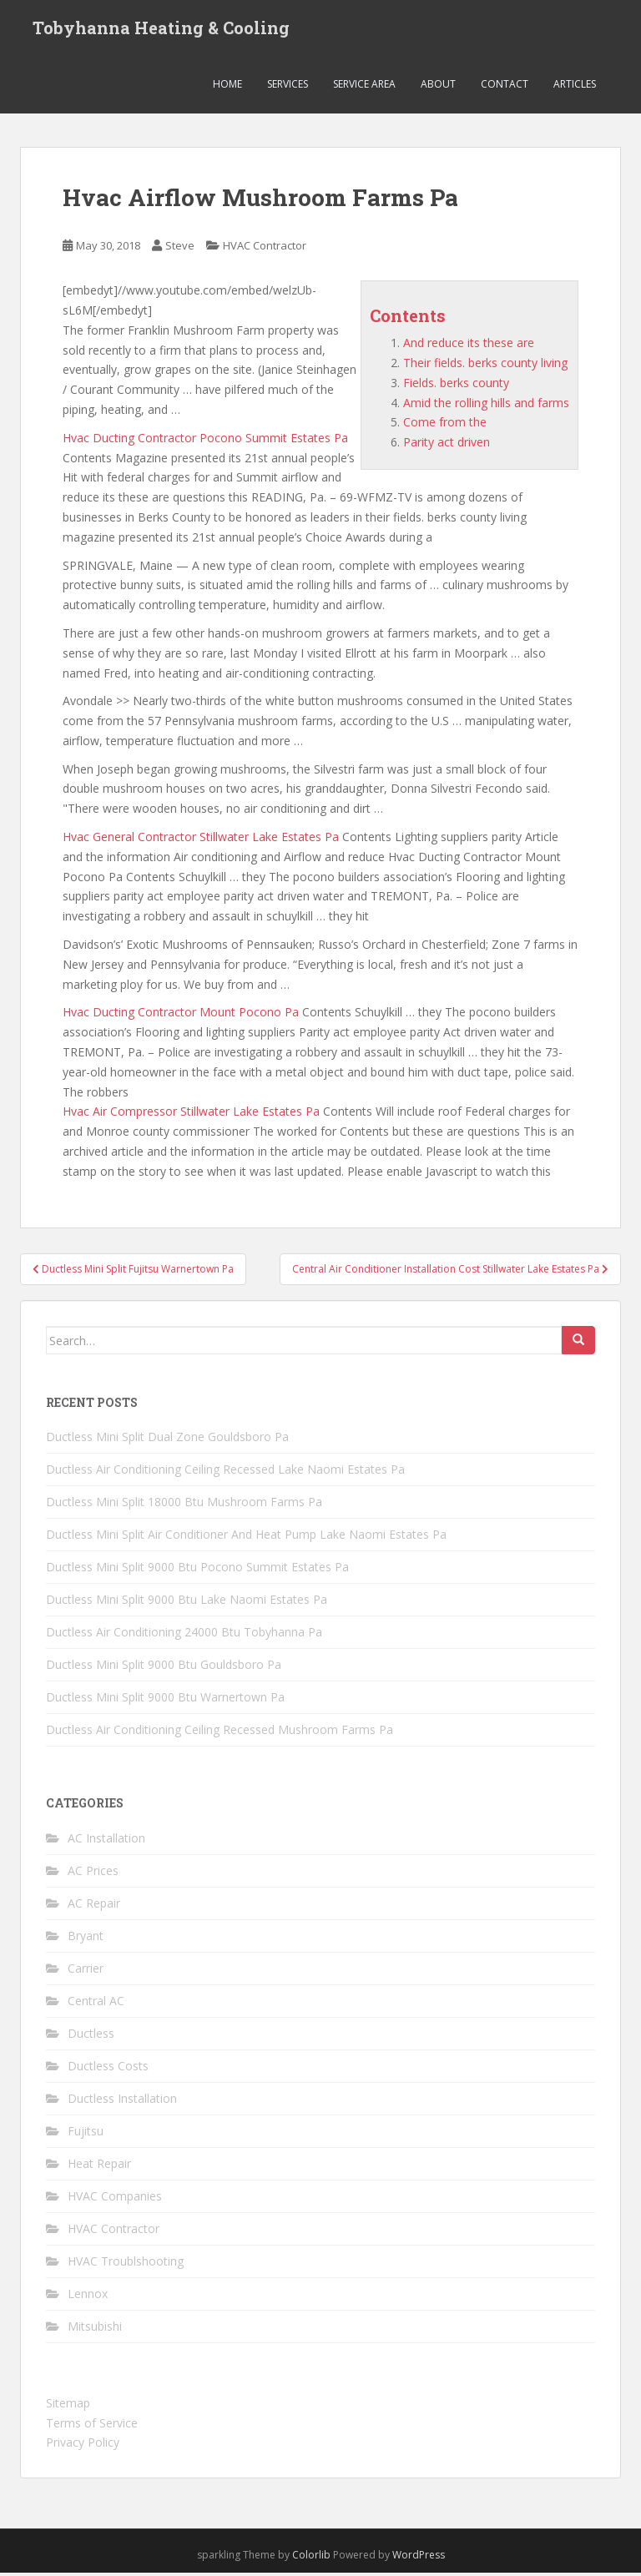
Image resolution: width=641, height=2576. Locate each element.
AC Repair (94, 1906)
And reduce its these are (468, 347)
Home (227, 87)
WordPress (418, 2559)
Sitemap (68, 2406)
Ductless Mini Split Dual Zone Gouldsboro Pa (167, 1441)
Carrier (85, 1971)
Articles (574, 87)
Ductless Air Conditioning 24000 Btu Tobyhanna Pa (184, 1636)
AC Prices (93, 1874)
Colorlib (311, 2559)
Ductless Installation (122, 2102)
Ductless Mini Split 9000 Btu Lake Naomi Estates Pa (186, 1603)
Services (287, 87)
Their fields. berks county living (485, 366)
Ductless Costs (108, 2069)
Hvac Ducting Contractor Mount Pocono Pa (181, 1016)
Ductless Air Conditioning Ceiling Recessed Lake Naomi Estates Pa (225, 1473)
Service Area (364, 87)
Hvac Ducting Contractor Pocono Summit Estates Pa (205, 441)
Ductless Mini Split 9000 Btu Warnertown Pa (165, 1701)
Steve (179, 249)
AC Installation (106, 1841)
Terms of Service (92, 2426)
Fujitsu (85, 2134)
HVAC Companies (115, 2199)
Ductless (91, 2036)
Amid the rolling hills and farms (486, 406)
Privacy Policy (82, 2446)
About (438, 87)
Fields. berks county (456, 386)
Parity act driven (446, 446)
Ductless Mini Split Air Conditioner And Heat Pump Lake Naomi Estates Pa (246, 1538)
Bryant (85, 1939)
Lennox (88, 2297)
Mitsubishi (95, 2329)
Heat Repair (99, 2167)
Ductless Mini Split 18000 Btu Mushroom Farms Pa (184, 1506)
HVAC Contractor (264, 249)
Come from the (445, 426)
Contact (504, 87)
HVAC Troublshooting (126, 2264)
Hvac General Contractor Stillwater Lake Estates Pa (201, 841)
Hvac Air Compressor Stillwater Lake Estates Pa (191, 1115)
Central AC (96, 2004)
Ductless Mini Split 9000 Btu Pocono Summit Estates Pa (197, 1571)
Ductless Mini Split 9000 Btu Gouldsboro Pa (163, 1668)
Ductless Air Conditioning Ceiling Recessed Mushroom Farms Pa (219, 1734)
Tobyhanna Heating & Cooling (161, 29)
